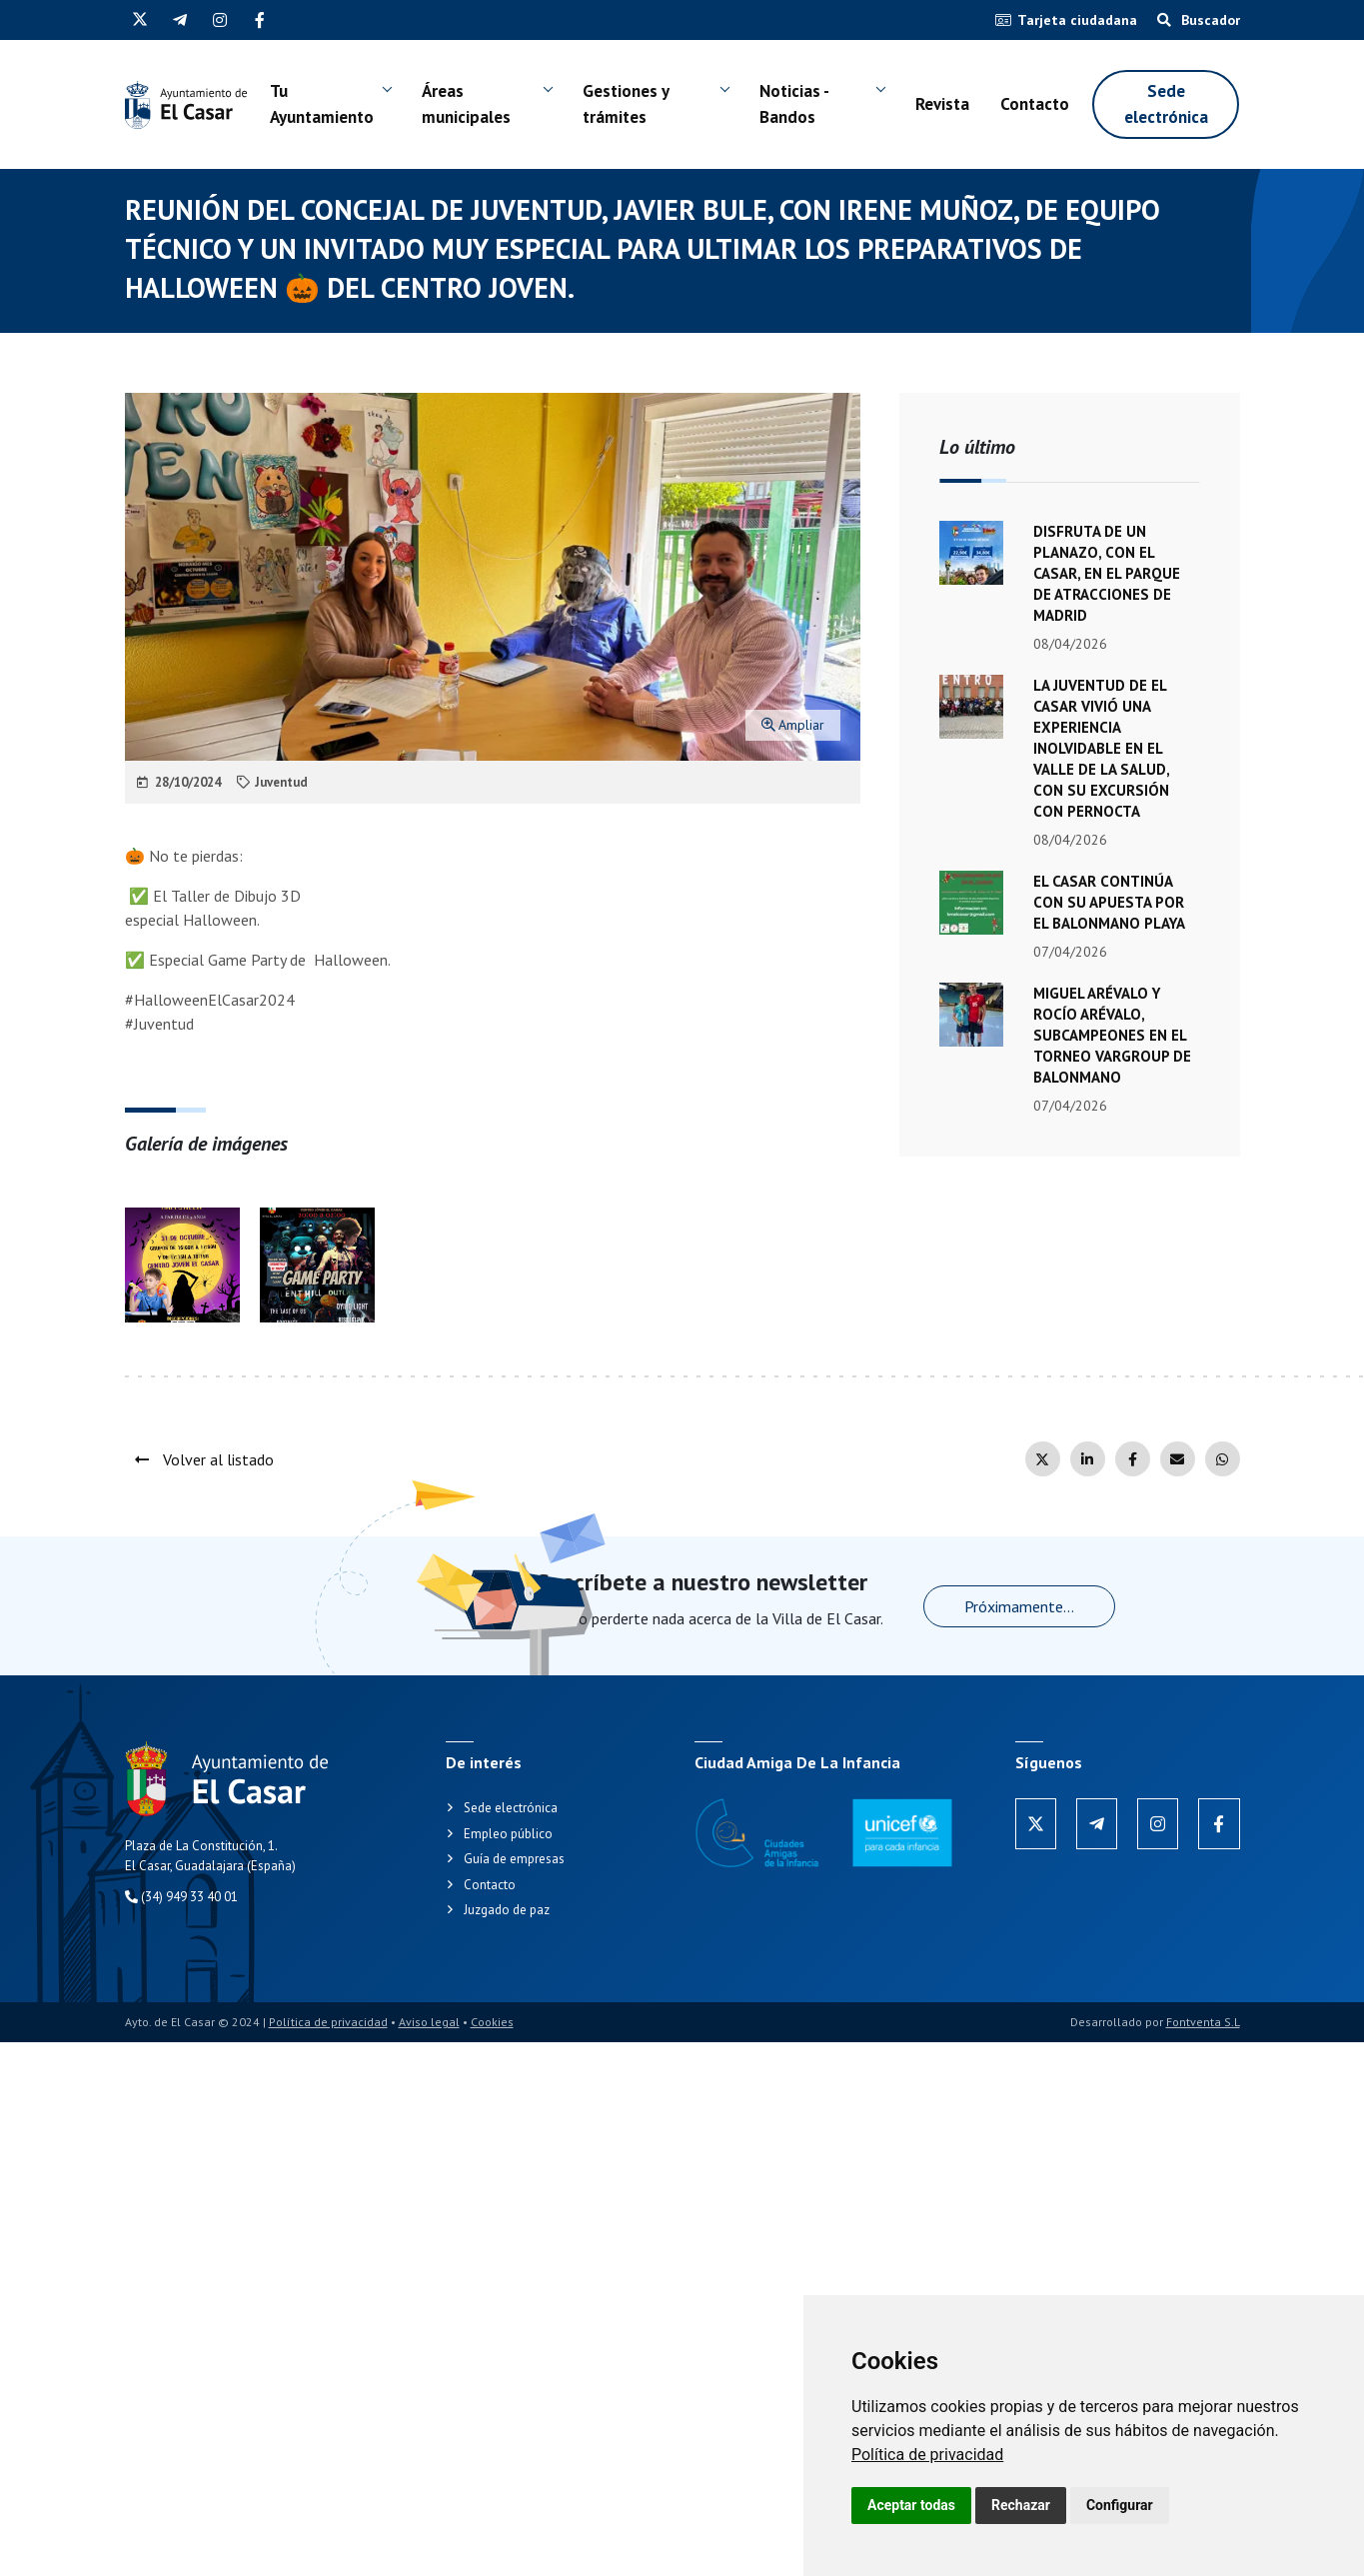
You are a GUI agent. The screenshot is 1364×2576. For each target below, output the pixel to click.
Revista (942, 104)
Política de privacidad (927, 2454)
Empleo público (508, 1833)
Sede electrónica (1166, 104)
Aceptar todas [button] (911, 2505)
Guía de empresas (514, 1858)
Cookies (492, 2021)
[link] (927, 2454)
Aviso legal (429, 2021)
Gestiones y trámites (626, 104)
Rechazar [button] (1020, 2505)
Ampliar (792, 725)
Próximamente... (1019, 1606)
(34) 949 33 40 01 (181, 1896)
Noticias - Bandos (793, 104)
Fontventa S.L (1203, 2021)
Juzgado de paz (507, 1909)
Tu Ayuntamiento (322, 104)
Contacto (1034, 104)
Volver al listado (204, 1459)
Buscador (1198, 20)
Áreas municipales (466, 104)
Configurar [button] (1119, 2505)
